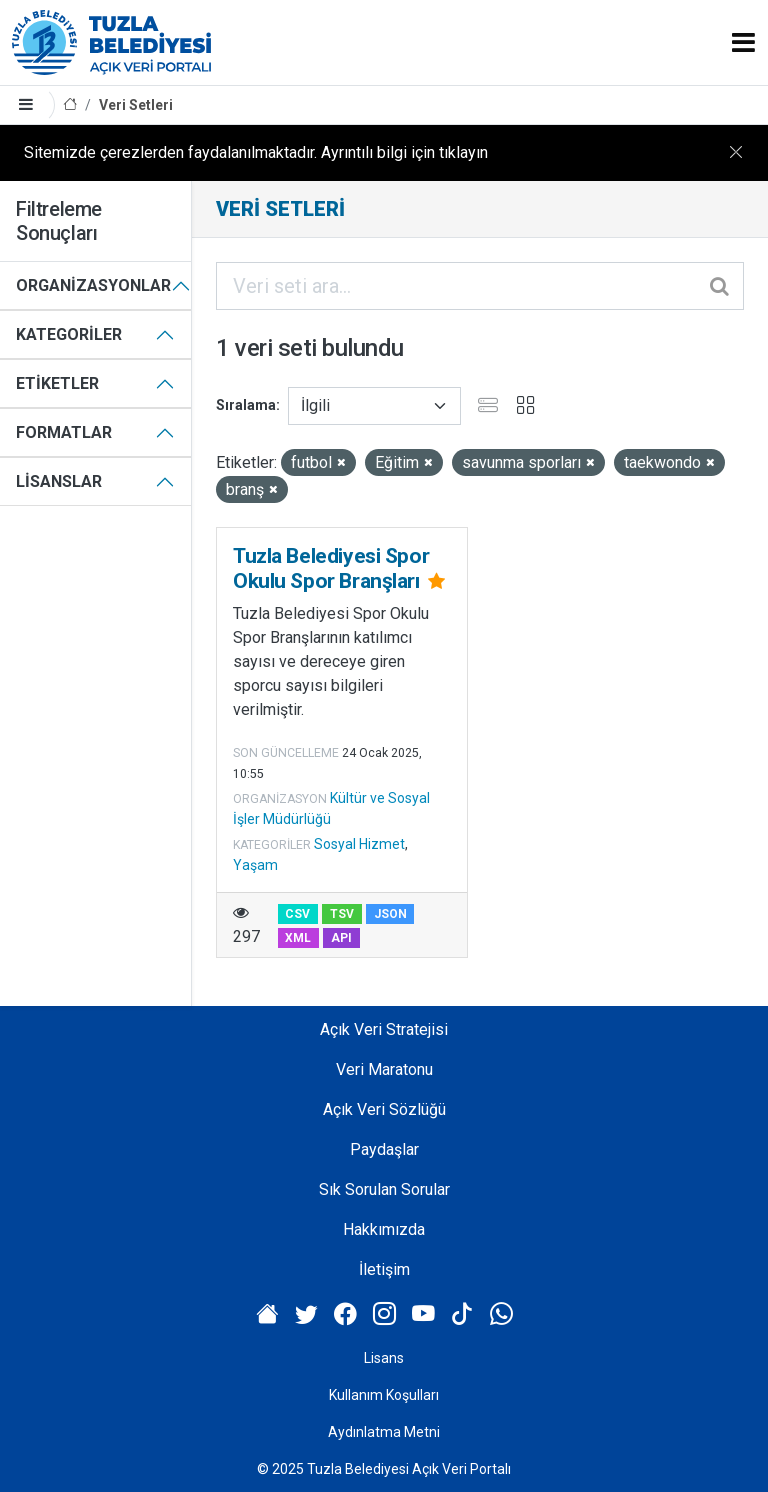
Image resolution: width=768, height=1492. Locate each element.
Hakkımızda (384, 1229)
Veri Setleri (136, 105)
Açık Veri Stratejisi (384, 1029)
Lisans (384, 1358)
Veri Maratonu (384, 1069)
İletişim (384, 1269)
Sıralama (246, 405)
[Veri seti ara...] (480, 286)
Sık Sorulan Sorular (384, 1189)
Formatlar (64, 432)
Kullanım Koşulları (384, 1395)
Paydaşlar (384, 1149)
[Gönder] (721, 286)
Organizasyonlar (93, 285)
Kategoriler (69, 334)
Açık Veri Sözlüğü (384, 1109)
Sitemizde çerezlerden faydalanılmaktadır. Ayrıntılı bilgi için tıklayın (256, 152)
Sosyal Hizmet (359, 844)
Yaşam (255, 865)
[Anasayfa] (70, 105)
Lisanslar (59, 481)
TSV (342, 914)
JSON (390, 914)
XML (298, 938)
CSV (297, 914)
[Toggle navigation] (743, 42)
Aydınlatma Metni (384, 1432)
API (341, 938)
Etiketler (57, 383)
